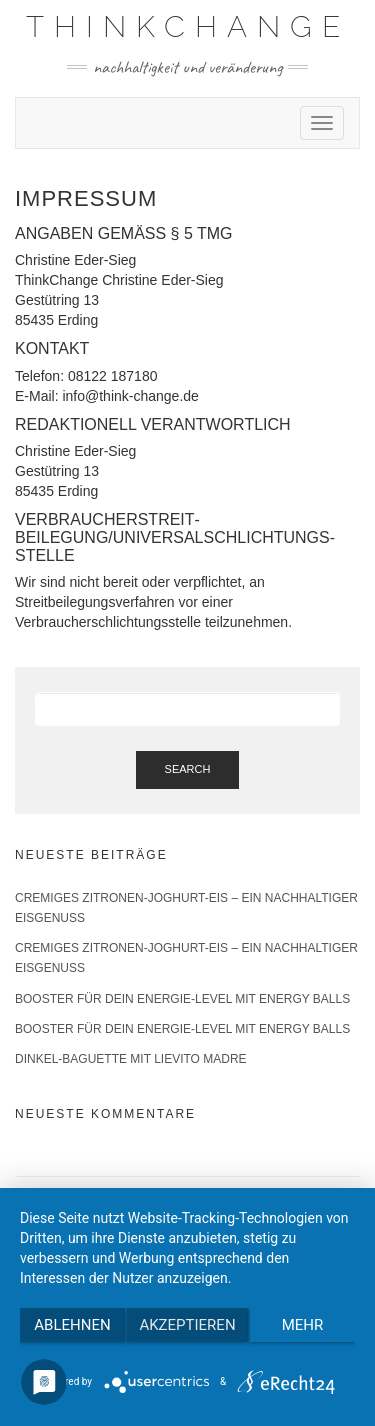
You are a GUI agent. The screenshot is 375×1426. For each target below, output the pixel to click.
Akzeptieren (187, 1325)
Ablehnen (72, 1325)
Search (188, 769)
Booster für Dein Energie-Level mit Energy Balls (182, 999)
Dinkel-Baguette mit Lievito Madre (131, 1059)
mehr (303, 1325)
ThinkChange (188, 26)
